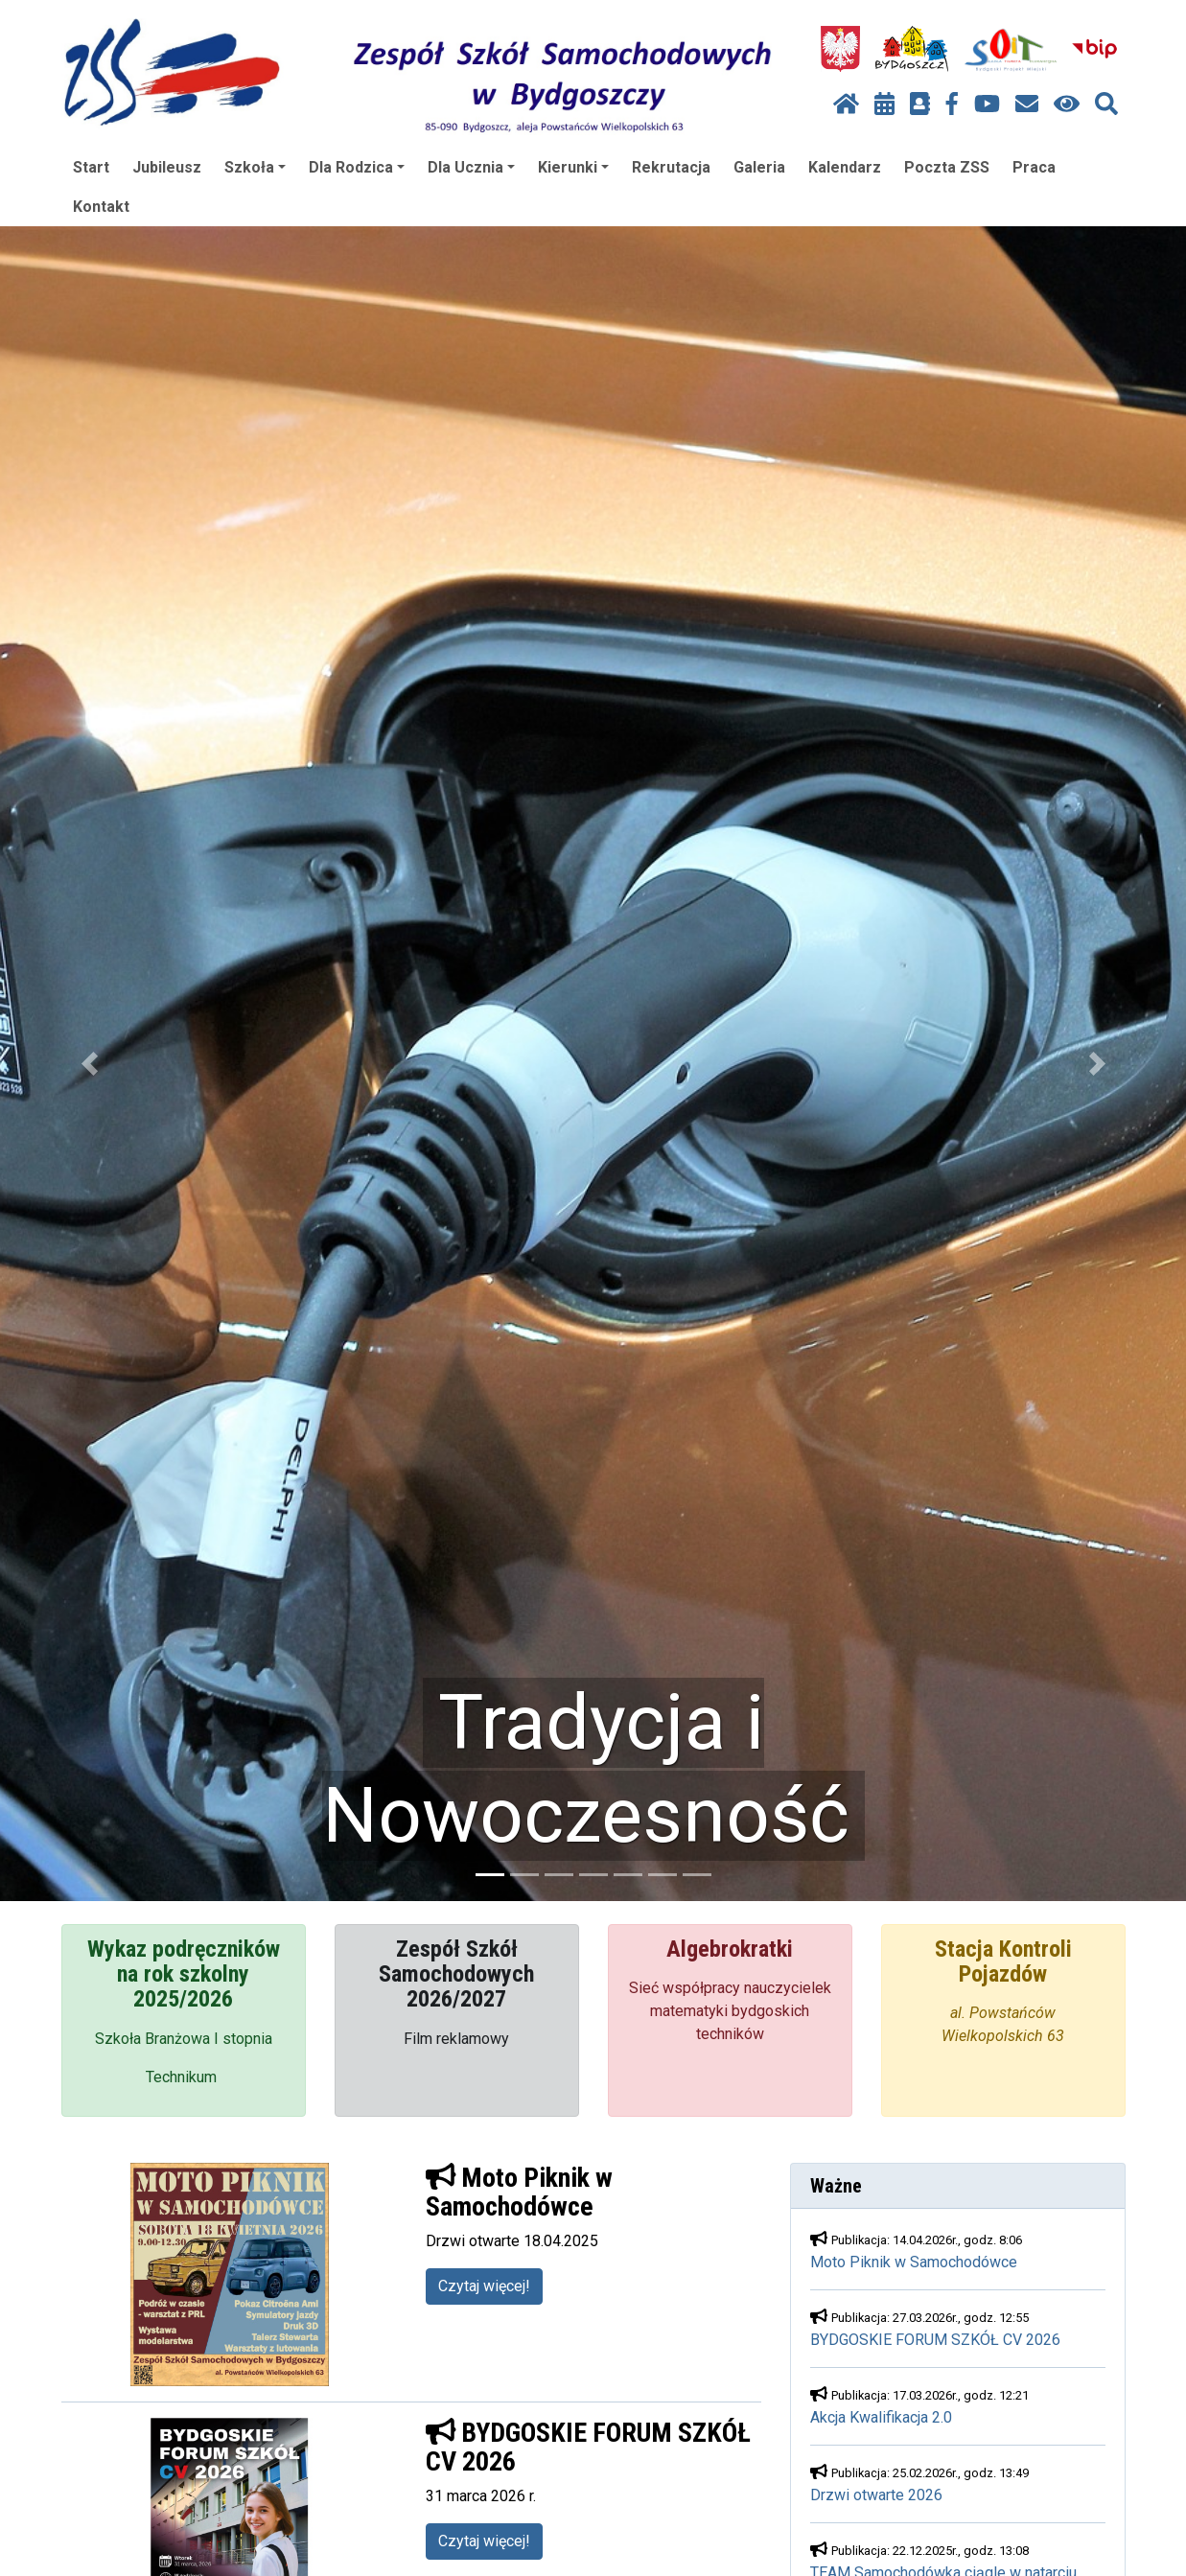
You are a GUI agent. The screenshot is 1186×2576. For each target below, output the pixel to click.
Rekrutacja (671, 167)
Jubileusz (166, 167)
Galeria (759, 167)
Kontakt (101, 206)
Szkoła (255, 167)
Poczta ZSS (946, 167)
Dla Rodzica (357, 167)
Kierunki (573, 167)
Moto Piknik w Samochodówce (913, 2262)
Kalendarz (844, 167)
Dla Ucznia (471, 167)
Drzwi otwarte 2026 (876, 2495)
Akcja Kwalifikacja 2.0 (881, 2417)
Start (91, 167)
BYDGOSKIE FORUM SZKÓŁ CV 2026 (935, 2340)
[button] (89, 1063)
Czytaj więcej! (484, 2286)
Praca (1034, 167)
